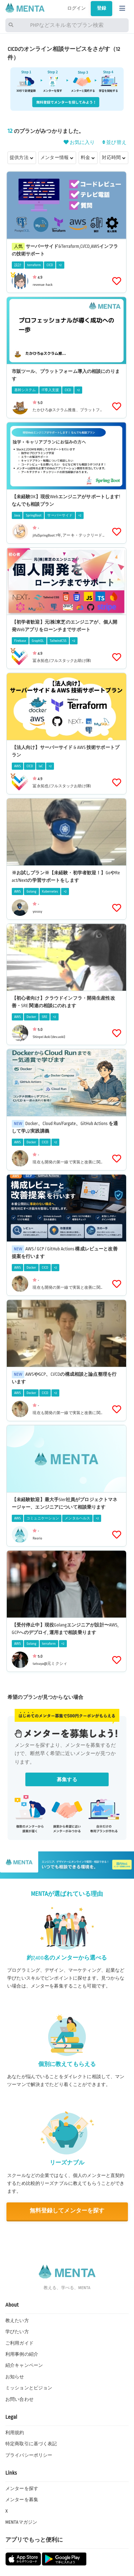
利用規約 (14, 2432)
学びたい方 (17, 2331)
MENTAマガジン (21, 2522)
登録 (101, 8)
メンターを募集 (21, 2499)
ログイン (76, 8)
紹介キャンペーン (24, 2365)
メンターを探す (21, 2488)
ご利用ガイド (19, 2343)
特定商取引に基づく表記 (31, 2443)
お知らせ (14, 2376)
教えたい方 (17, 2320)
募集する (67, 1779)
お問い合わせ (19, 2399)
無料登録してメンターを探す (67, 2211)
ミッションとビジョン (28, 2387)
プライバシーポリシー (28, 2455)
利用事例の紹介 (21, 2354)
